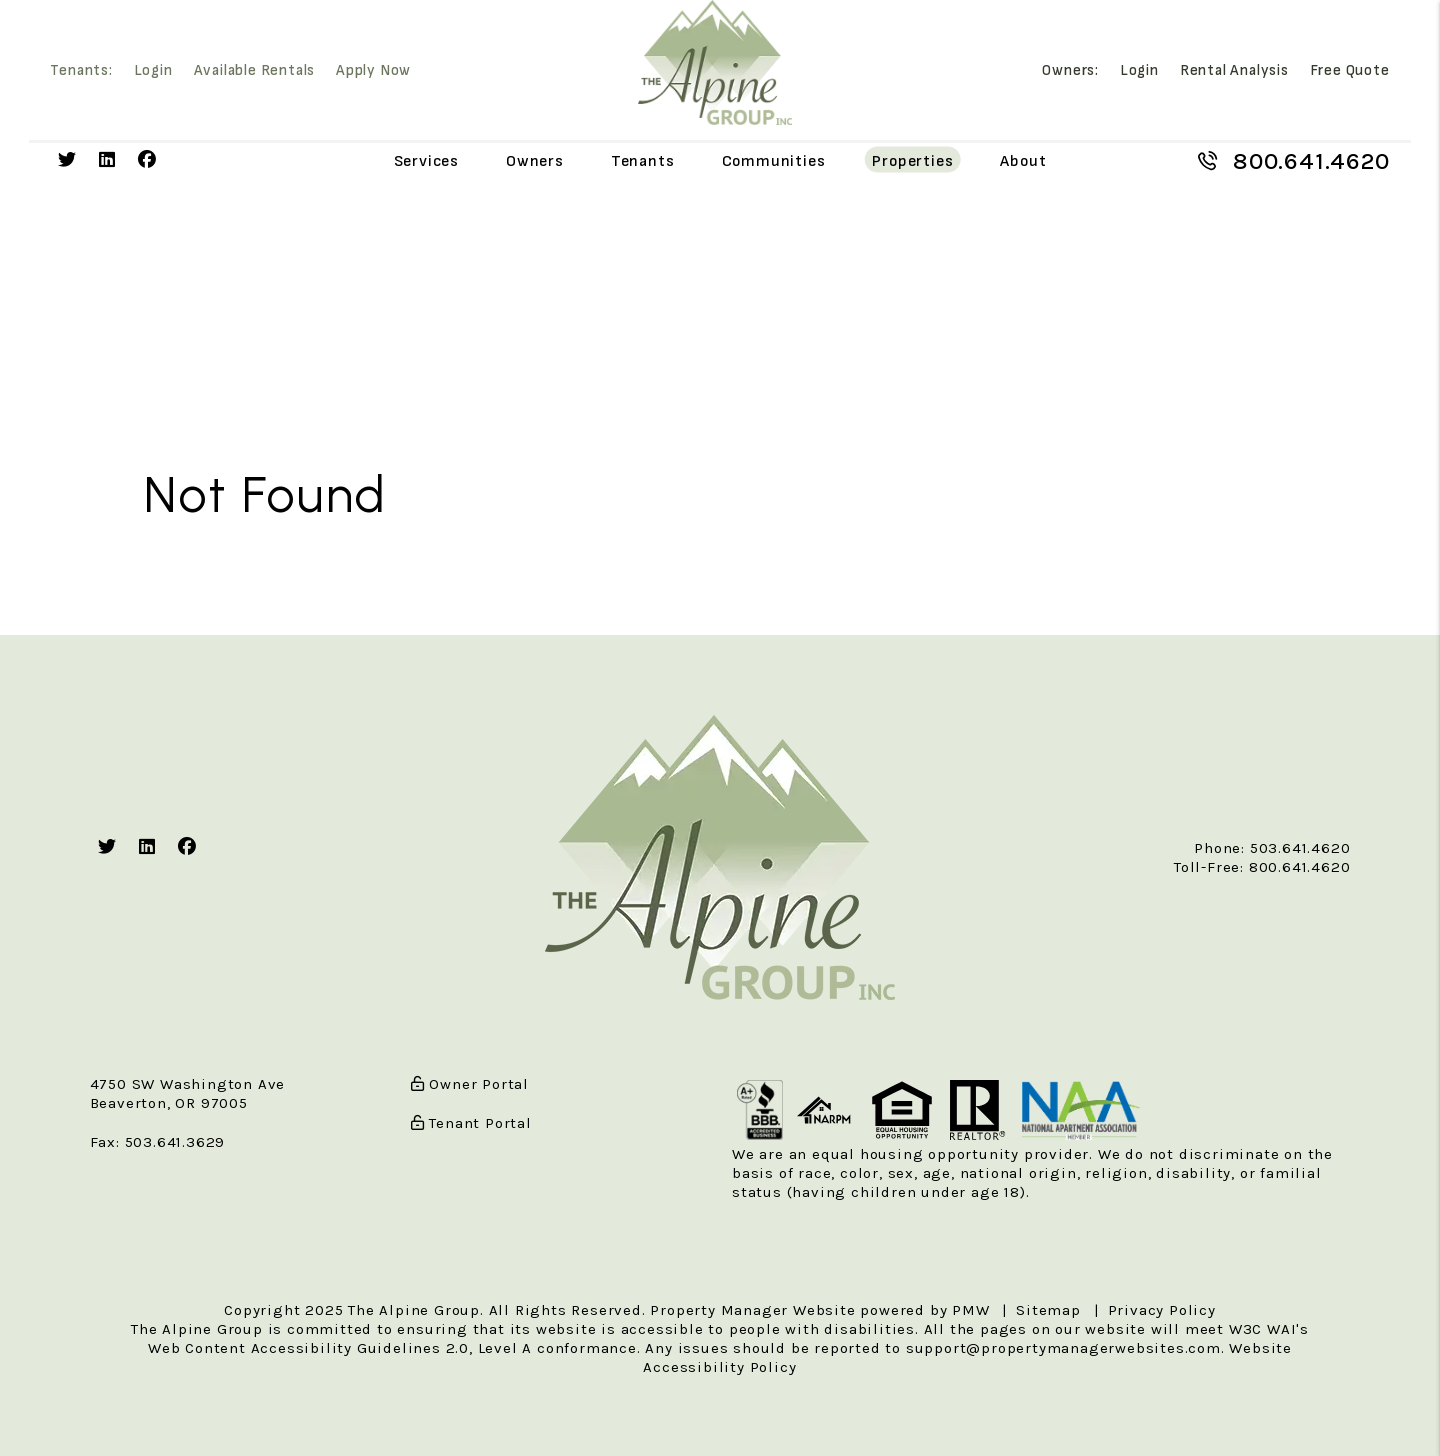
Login (153, 71)
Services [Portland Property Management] (426, 160)
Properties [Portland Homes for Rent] (912, 160)
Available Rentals (255, 71)
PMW (970, 1310)
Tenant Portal (471, 1123)
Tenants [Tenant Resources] (643, 160)
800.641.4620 (1311, 161)
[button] (67, 160)
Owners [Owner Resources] (535, 160)
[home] (715, 61)
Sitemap (1048, 1310)
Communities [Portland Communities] (774, 160)
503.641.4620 (1300, 848)
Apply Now (373, 71)
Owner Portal (470, 1084)
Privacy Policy (1162, 1310)
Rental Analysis (1234, 71)
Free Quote (1350, 71)
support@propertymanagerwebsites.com (1063, 1348)
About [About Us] (1023, 160)
